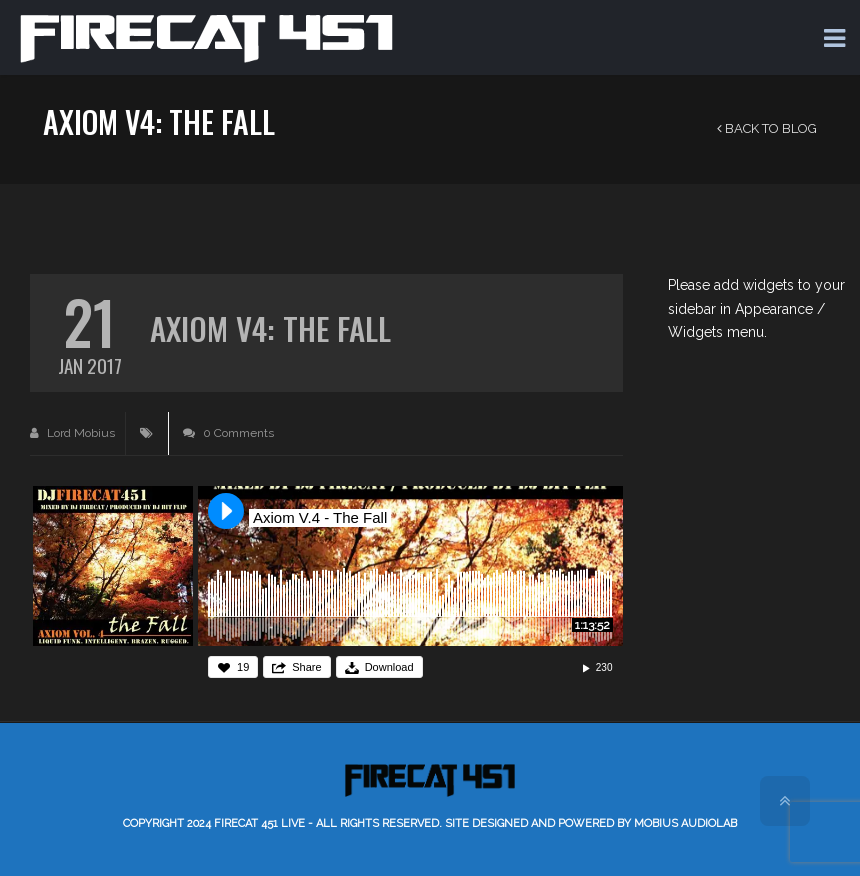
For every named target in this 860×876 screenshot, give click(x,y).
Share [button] (306, 667)
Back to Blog (767, 128)
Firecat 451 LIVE (259, 823)
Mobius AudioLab (685, 823)
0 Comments (228, 433)
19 (243, 667)
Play (226, 511)
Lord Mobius (72, 433)
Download (389, 667)
